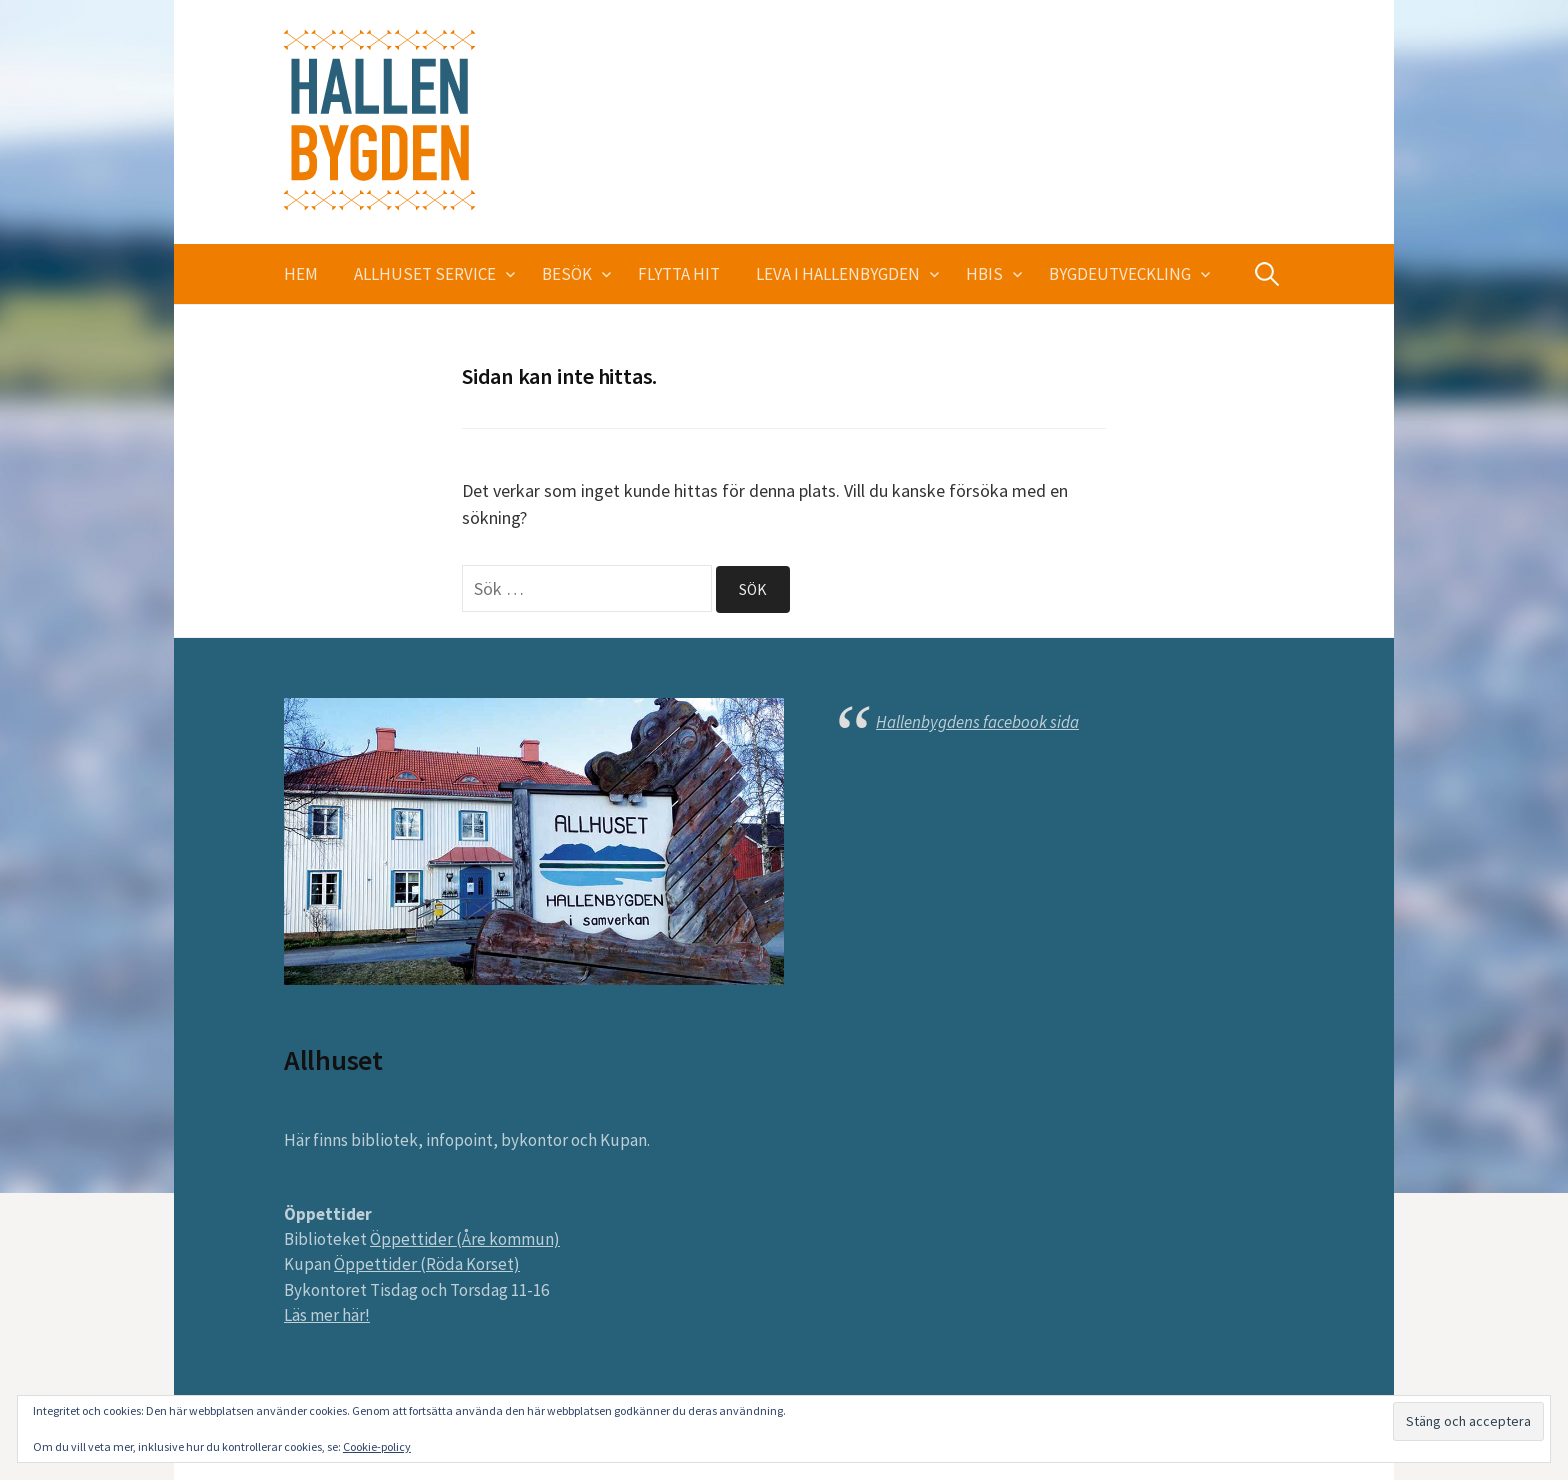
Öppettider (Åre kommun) (465, 1239)
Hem (301, 274)
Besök (567, 274)
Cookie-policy (377, 1446)
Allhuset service (425, 274)
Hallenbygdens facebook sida (977, 722)
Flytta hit (679, 274)
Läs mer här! (327, 1315)
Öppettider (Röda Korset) (427, 1264)
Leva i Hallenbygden (838, 274)
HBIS (984, 274)
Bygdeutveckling (1120, 274)
